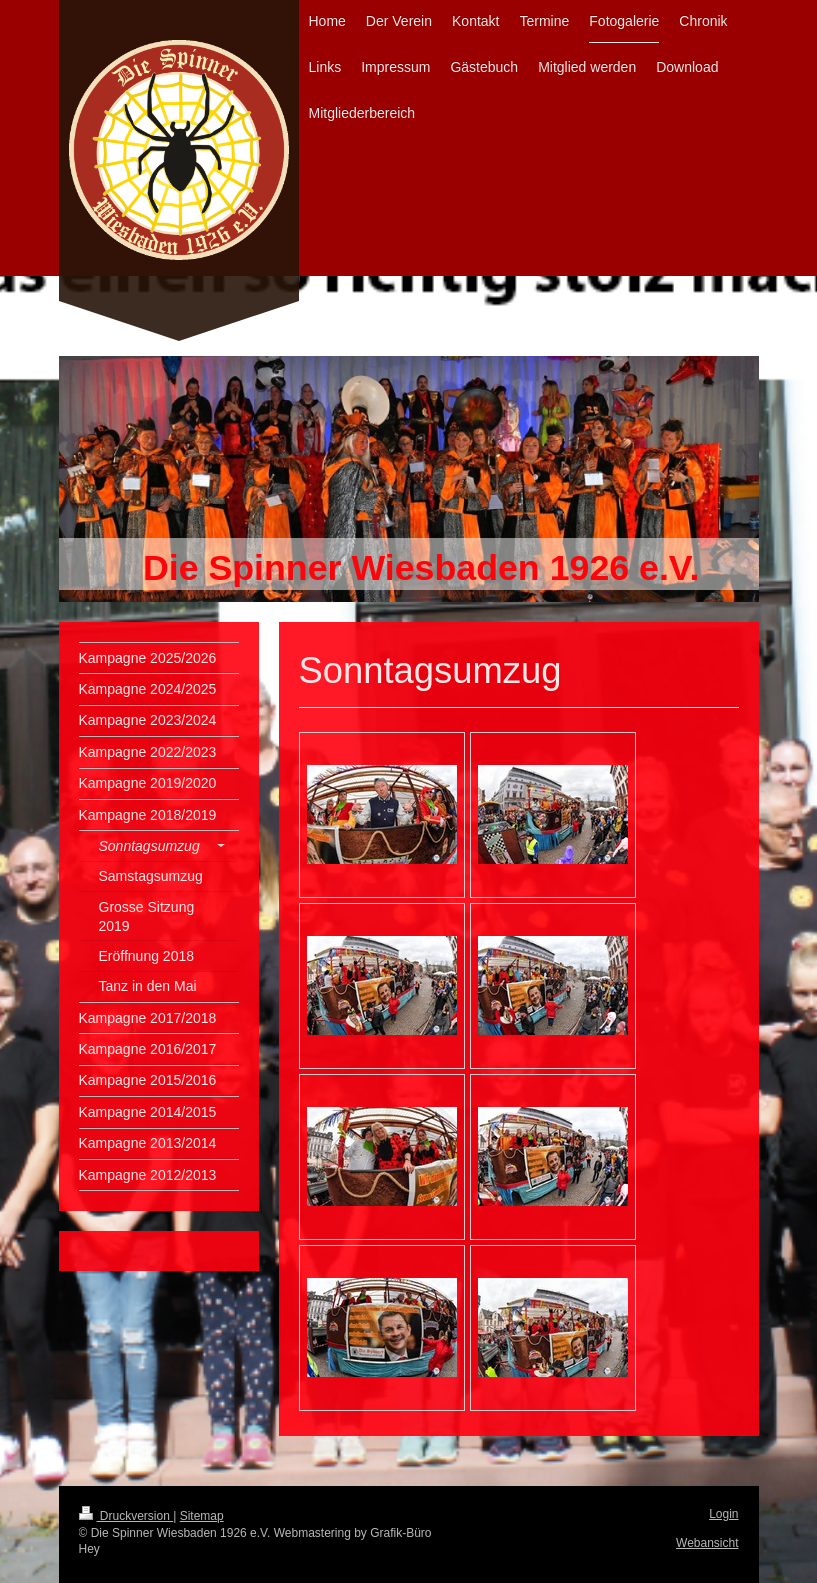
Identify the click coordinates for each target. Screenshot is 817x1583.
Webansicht (707, 1543)
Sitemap (202, 1516)
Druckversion (126, 1516)
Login (723, 1514)
